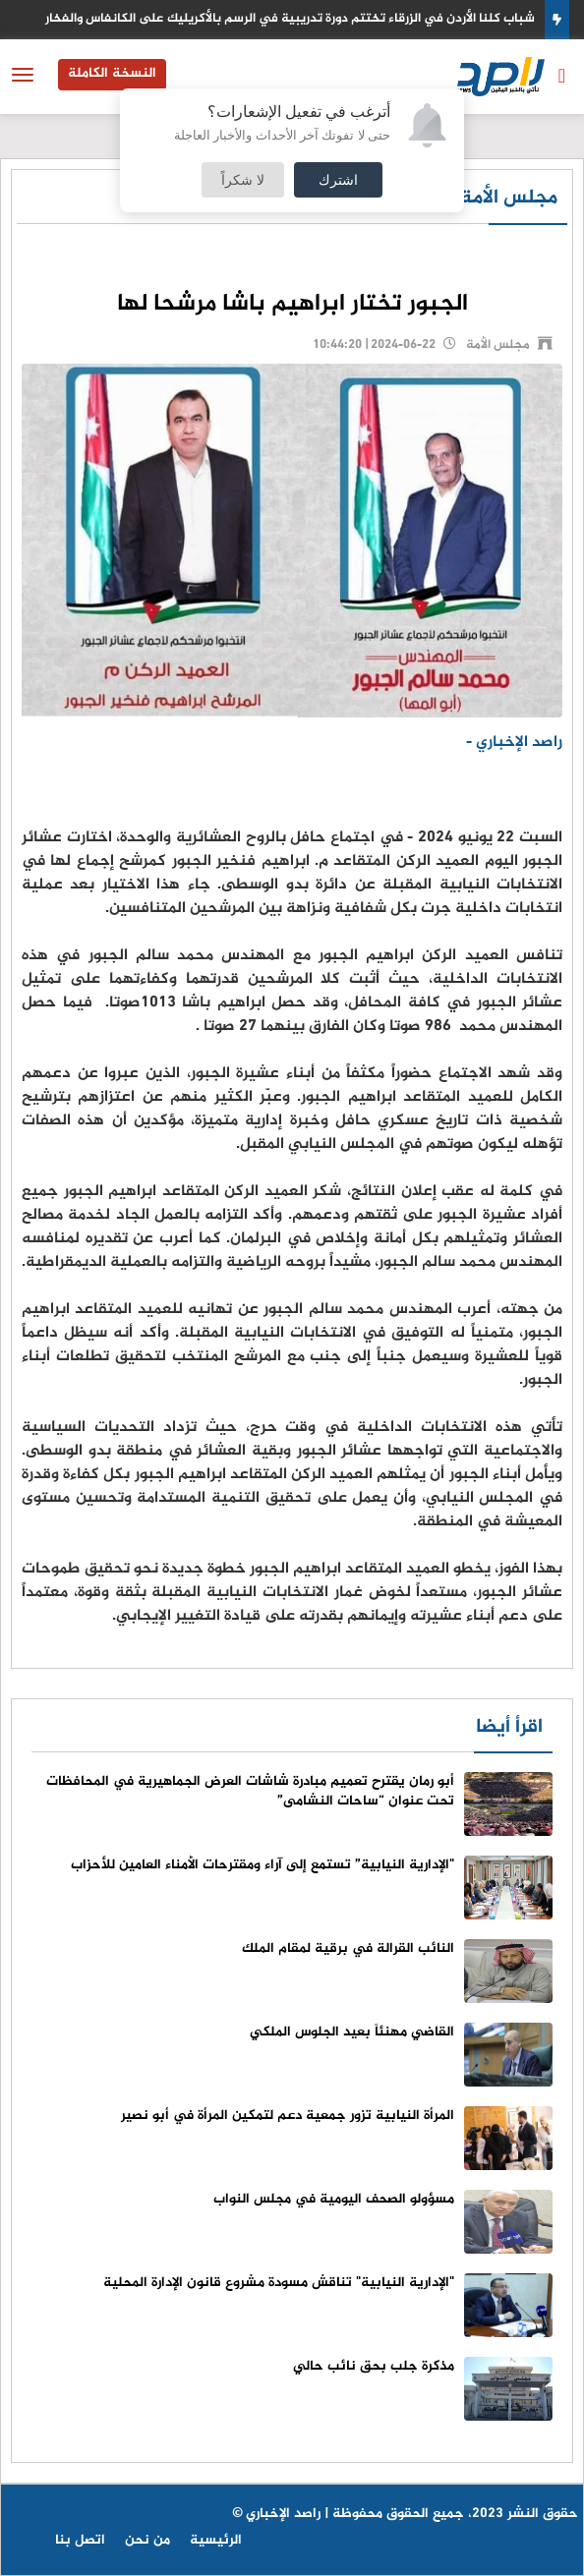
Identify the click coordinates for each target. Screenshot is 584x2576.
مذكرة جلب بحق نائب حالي (373, 2366)
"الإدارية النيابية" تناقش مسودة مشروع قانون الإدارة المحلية (278, 2282)
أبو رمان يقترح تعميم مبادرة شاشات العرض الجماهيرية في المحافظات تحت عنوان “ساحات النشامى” (250, 1791)
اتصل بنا (80, 2540)
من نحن (147, 2540)
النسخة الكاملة (112, 73)
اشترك (338, 179)
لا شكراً (242, 179)
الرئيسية (216, 2540)
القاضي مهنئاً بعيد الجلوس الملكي (352, 2032)
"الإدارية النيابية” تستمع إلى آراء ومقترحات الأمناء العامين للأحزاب (262, 1865)
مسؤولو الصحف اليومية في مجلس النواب (333, 2199)
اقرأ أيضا (509, 1727)
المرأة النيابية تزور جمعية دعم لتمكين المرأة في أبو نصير (287, 2115)
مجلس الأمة (508, 198)
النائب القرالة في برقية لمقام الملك (348, 1948)
